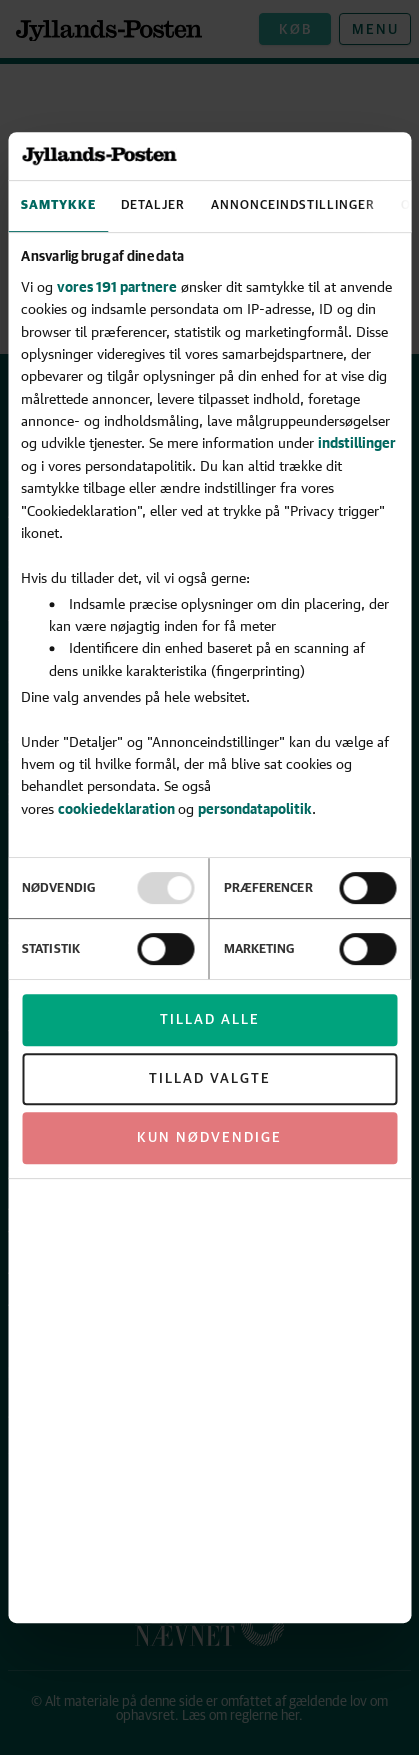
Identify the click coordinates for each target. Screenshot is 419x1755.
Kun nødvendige (209, 1138)
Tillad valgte (210, 1079)
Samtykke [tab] (58, 205)
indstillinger (357, 443)
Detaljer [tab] (153, 205)
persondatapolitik (255, 808)
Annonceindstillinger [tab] (293, 205)
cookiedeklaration (118, 808)
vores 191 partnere (117, 286)
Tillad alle (210, 1020)
